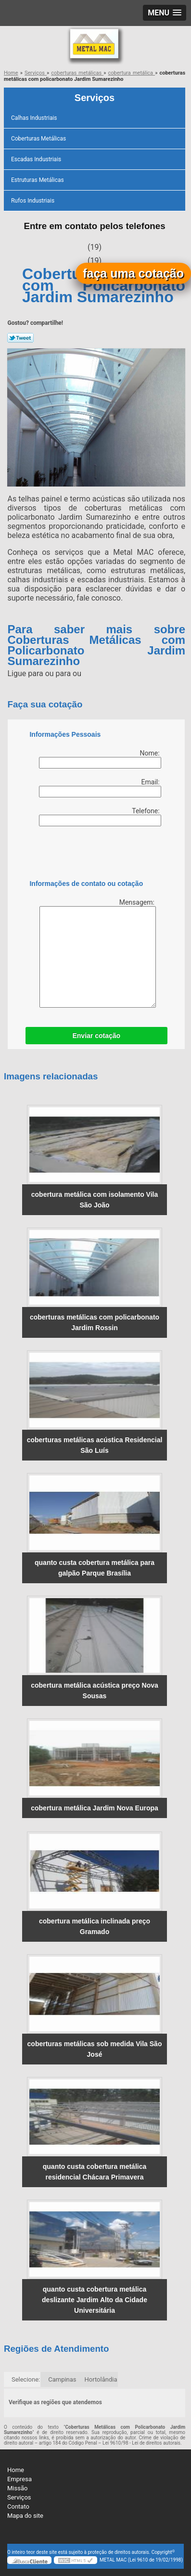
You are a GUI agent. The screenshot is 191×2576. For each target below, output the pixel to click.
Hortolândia (101, 2379)
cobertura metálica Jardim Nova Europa (94, 1808)
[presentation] (90, 854)
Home (15, 2469)
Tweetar (20, 338)
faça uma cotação (133, 273)
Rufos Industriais (33, 200)
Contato (18, 2506)
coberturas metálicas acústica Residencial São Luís (95, 1445)
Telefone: (100, 816)
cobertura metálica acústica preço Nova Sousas (94, 1690)
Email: (100, 787)
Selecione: (26, 2379)
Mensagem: (97, 953)
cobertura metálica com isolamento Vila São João (94, 1200)
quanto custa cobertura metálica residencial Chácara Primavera (95, 2172)
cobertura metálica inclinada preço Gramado (94, 1926)
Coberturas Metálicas (39, 138)
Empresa (19, 2479)
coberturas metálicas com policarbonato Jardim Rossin (94, 1322)
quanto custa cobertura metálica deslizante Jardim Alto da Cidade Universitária (94, 2299)
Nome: (100, 759)
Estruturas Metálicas (38, 180)
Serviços (95, 97)
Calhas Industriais (35, 118)
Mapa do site (25, 2515)
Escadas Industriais (37, 159)
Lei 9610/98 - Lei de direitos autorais (141, 2443)
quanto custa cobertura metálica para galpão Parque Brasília (94, 1568)
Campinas (62, 2379)
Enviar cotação (96, 1035)
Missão (17, 2488)
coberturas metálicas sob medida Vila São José (94, 2049)
